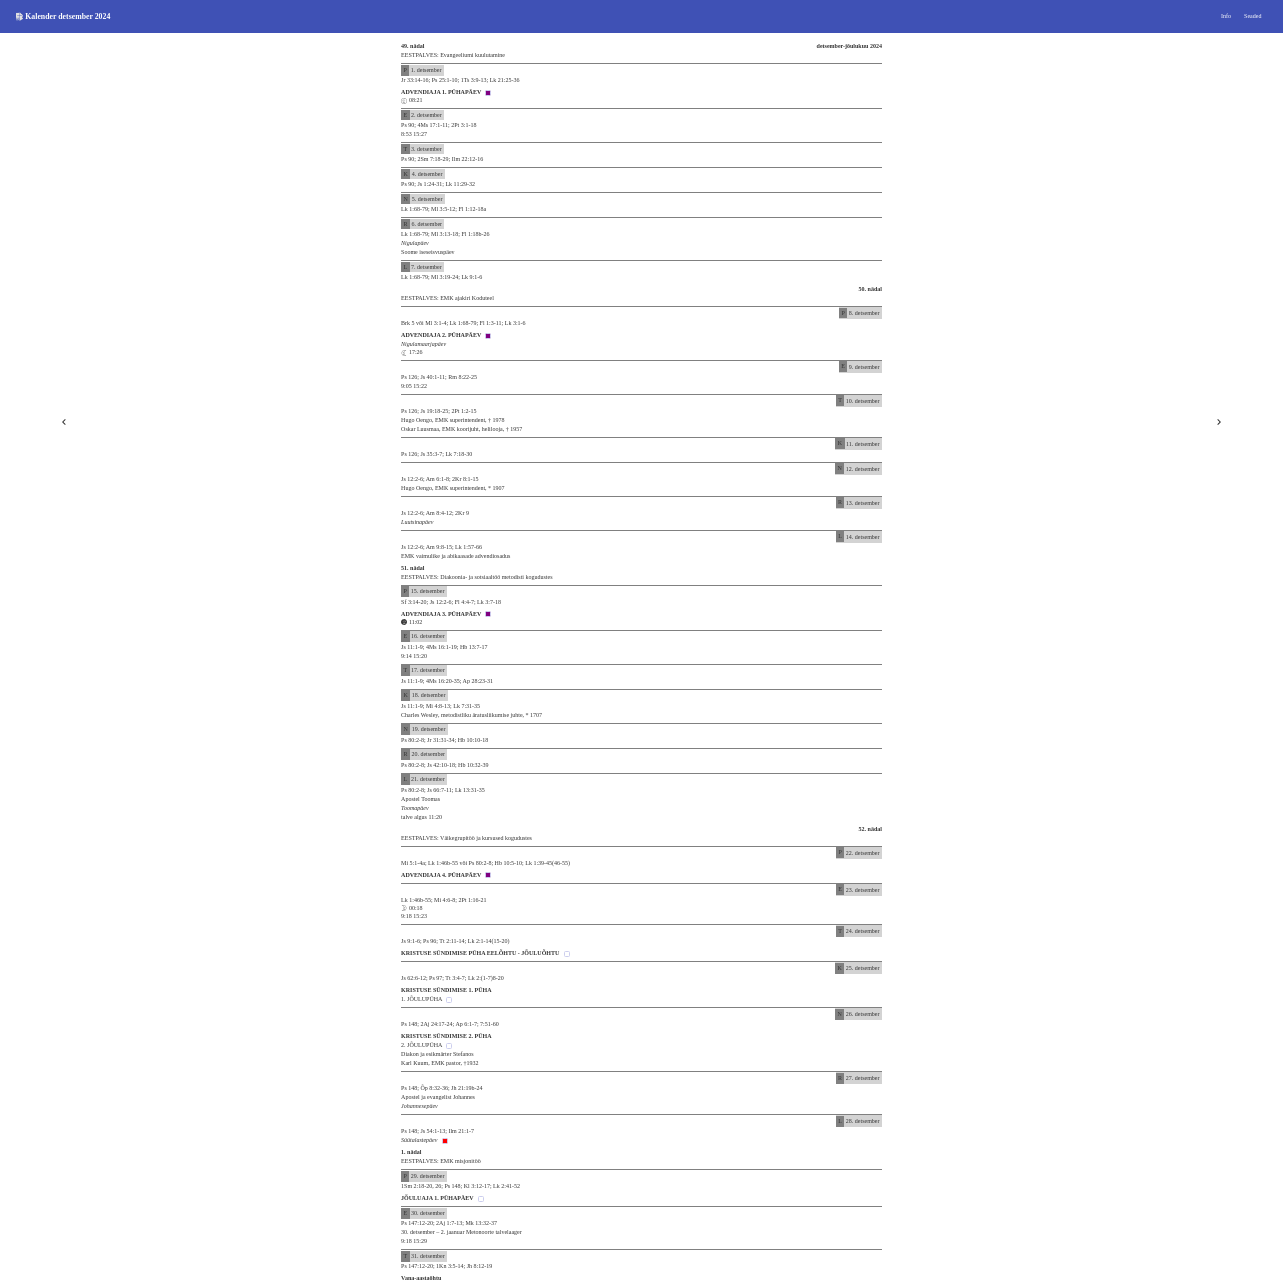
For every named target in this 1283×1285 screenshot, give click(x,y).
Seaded (1252, 16)
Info (1226, 16)
